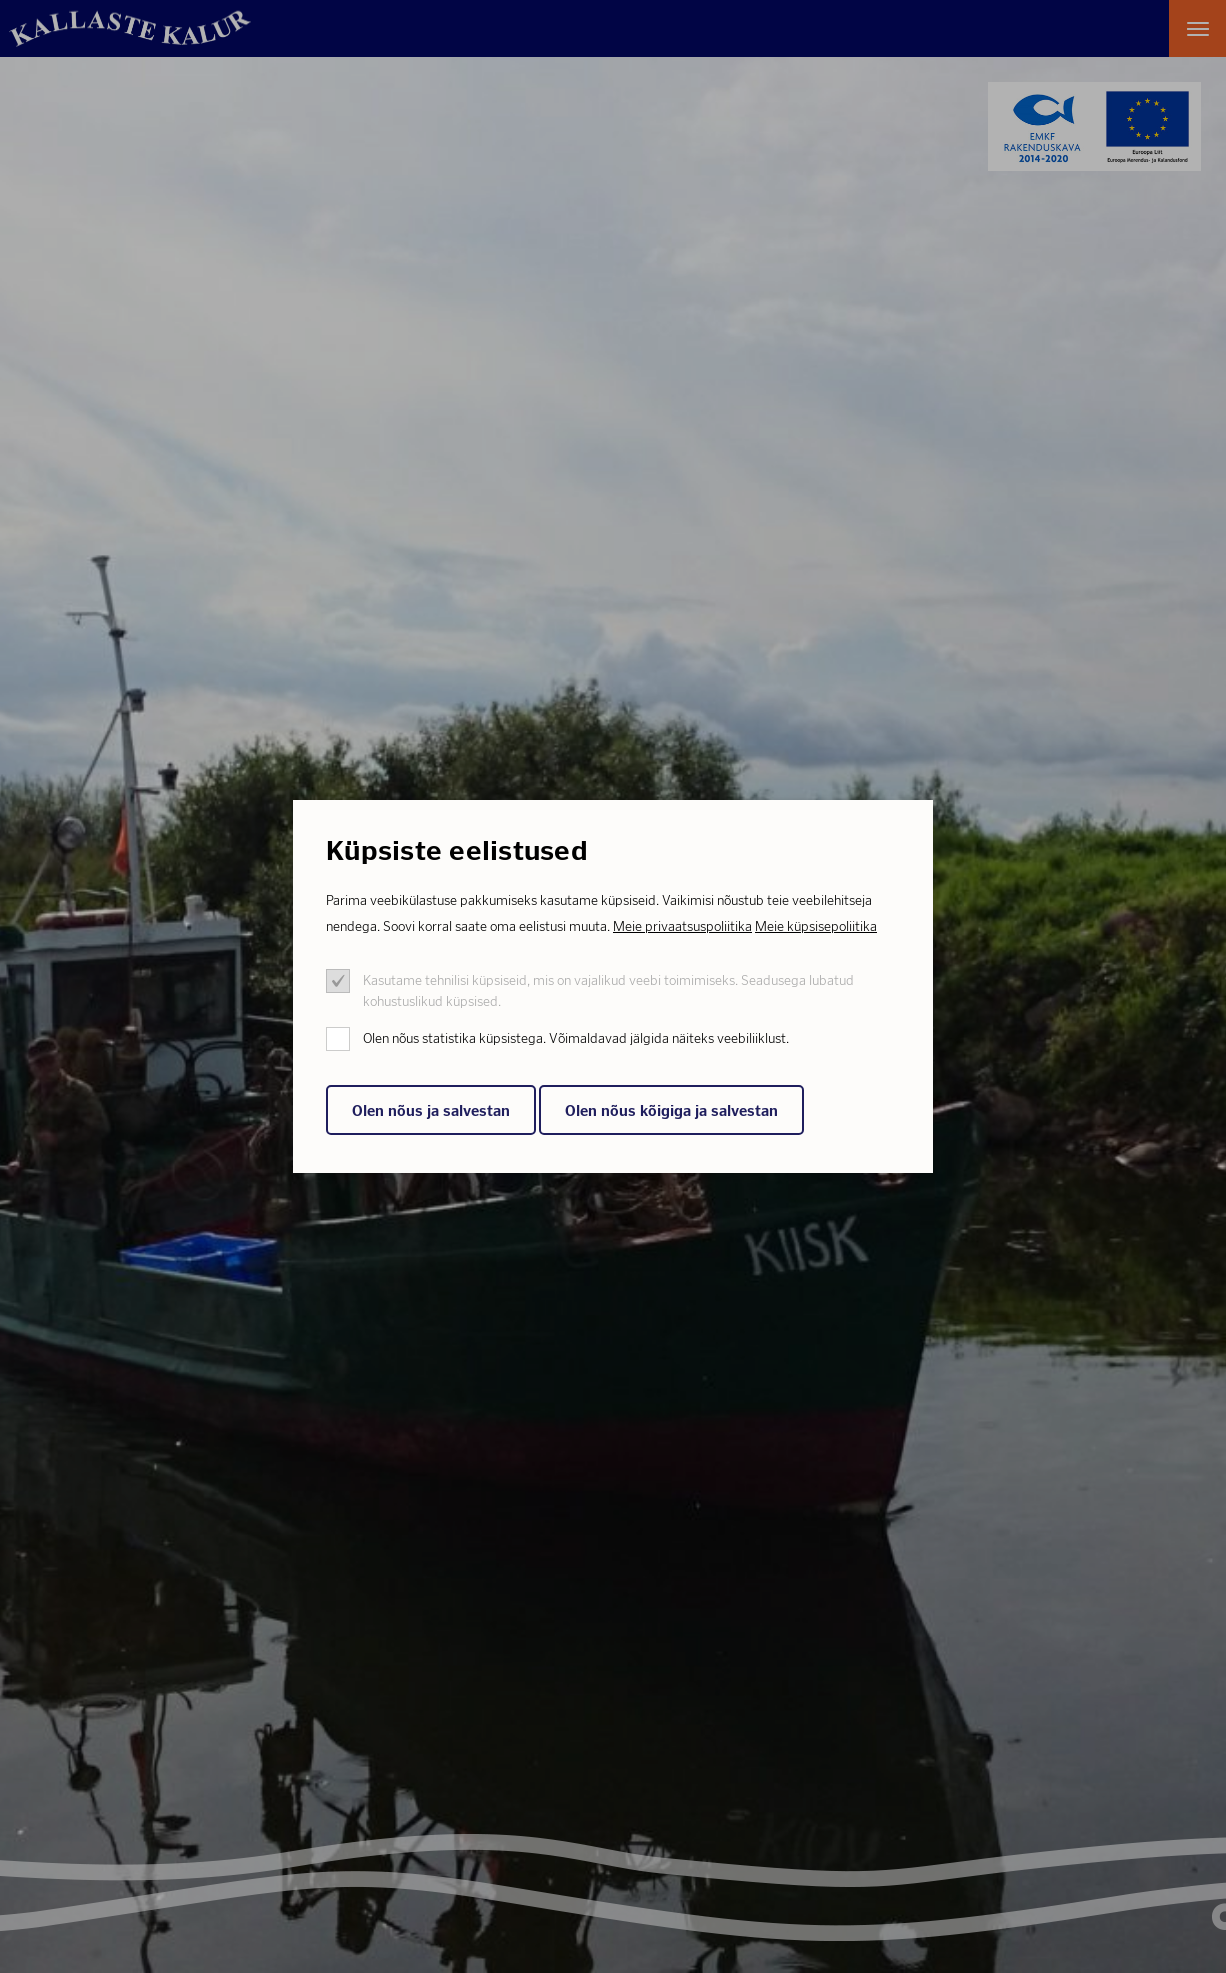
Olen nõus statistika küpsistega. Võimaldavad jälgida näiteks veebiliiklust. (576, 1038)
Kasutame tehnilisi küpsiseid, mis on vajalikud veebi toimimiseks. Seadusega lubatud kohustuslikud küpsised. (608, 991)
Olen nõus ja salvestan (431, 1111)
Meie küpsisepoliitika (816, 926)
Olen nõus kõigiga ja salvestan (671, 1111)
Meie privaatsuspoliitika (682, 926)
